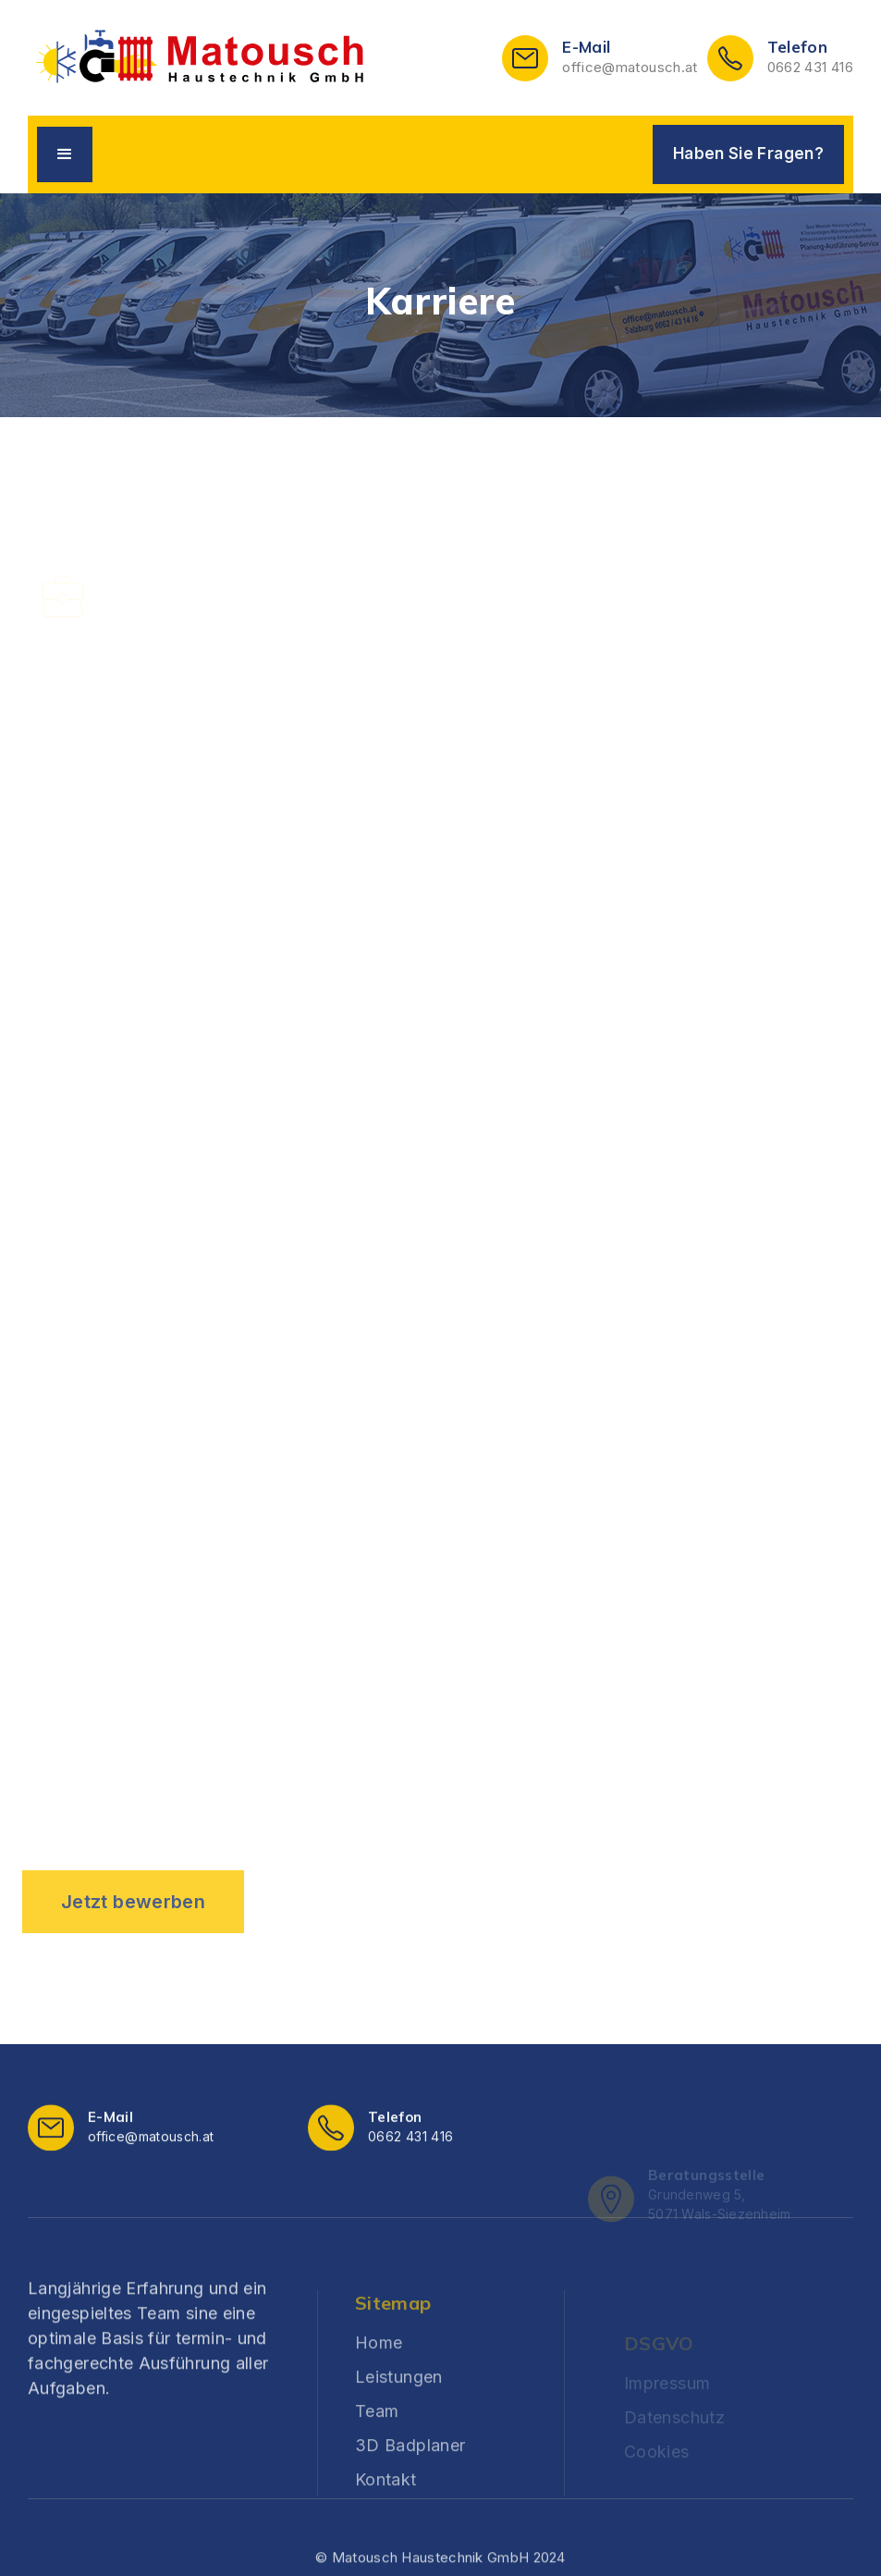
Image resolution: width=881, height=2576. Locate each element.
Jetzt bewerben (133, 1902)
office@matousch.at (629, 67)
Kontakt (386, 2524)
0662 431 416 (810, 67)
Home (378, 2387)
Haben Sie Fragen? (748, 153)
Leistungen (399, 2422)
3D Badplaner (410, 2490)
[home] (200, 58)
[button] (64, 154)
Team (376, 2456)
